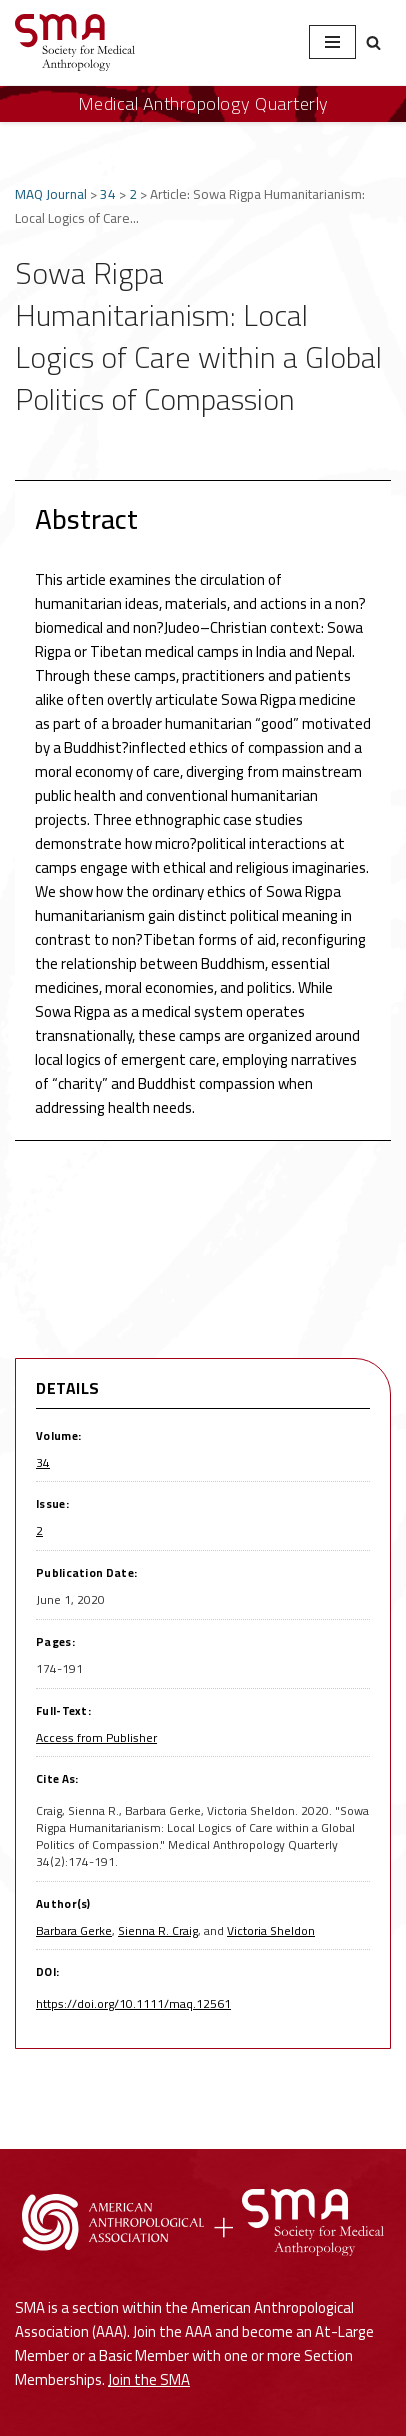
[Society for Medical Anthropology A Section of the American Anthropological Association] (75, 42)
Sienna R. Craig (158, 1930)
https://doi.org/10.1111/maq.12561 (133, 2003)
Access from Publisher (96, 1737)
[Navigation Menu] (332, 42)
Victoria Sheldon (271, 1930)
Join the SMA (149, 2379)
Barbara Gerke (74, 1930)
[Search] (373, 42)
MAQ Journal (51, 194)
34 (108, 194)
